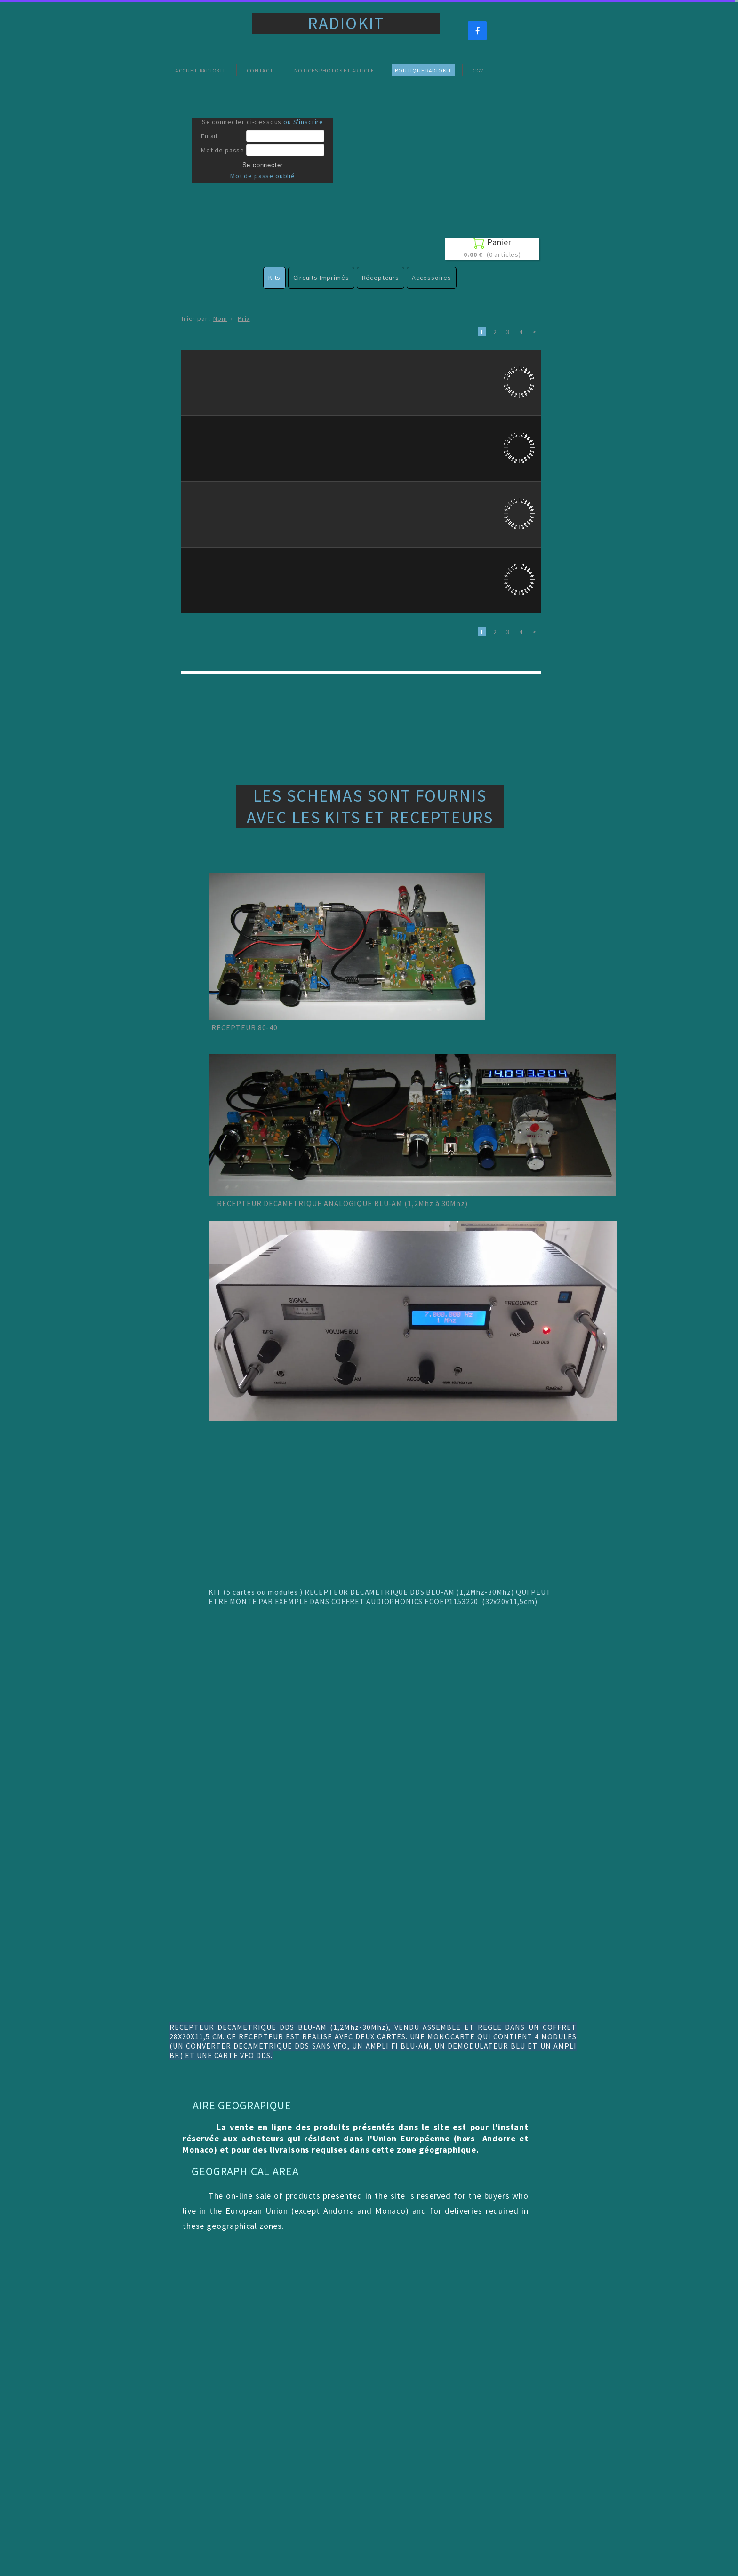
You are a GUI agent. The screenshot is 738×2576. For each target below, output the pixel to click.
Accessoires (431, 277)
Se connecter (262, 164)
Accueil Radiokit (200, 70)
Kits (274, 277)
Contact (260, 70)
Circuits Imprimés (321, 277)
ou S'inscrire (303, 122)
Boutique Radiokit (423, 70)
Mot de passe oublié (262, 176)
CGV (478, 70)
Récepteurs (380, 277)
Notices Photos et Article (334, 70)
